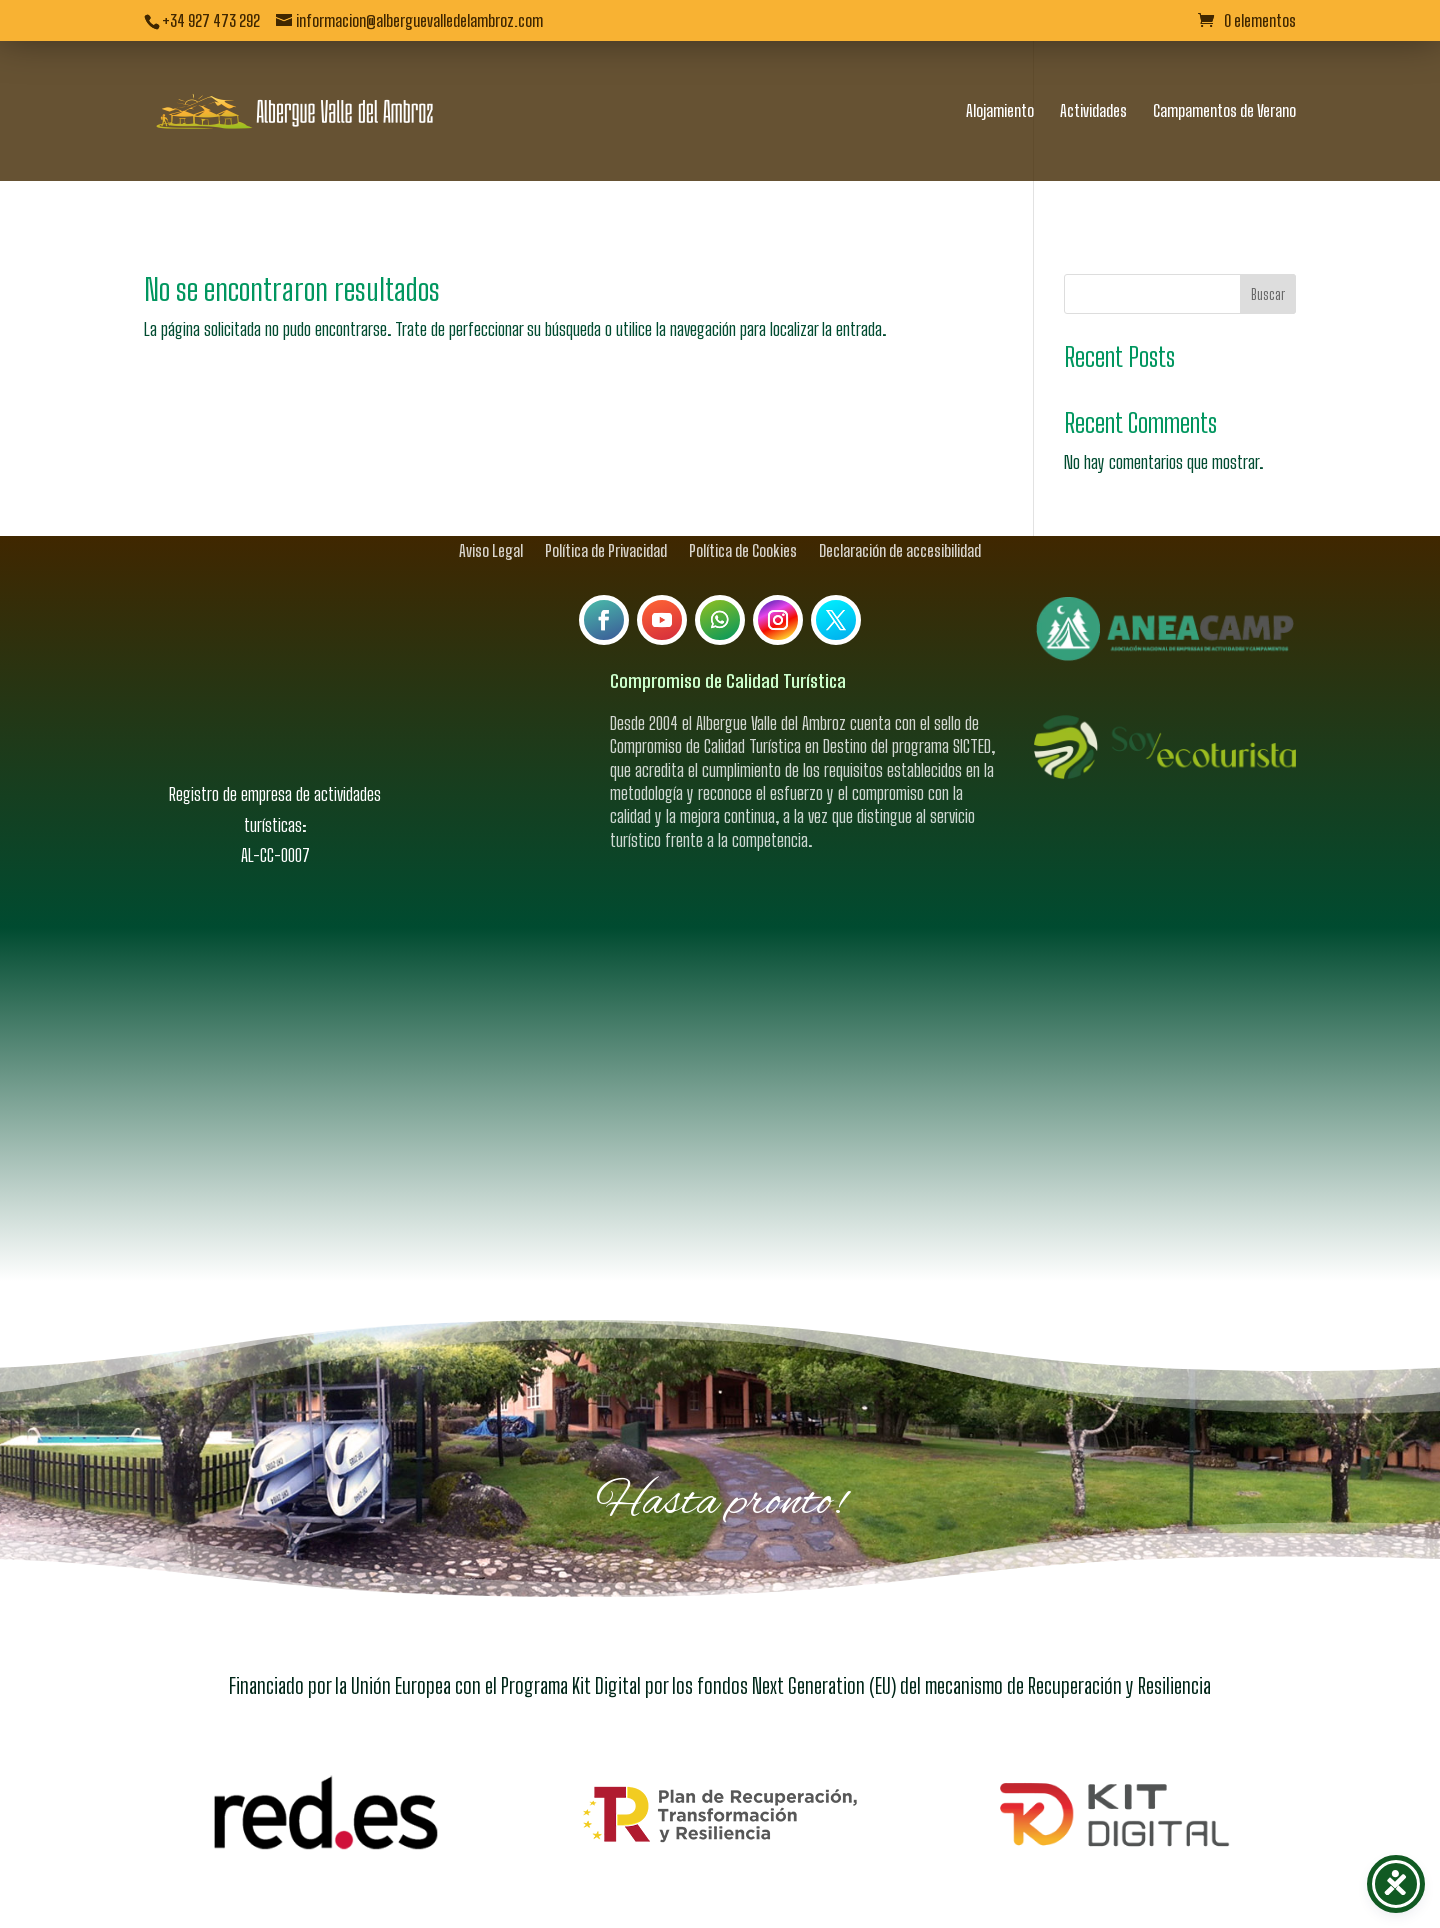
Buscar (1268, 259)
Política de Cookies (743, 514)
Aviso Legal (491, 514)
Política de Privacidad (606, 514)
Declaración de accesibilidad (900, 514)
